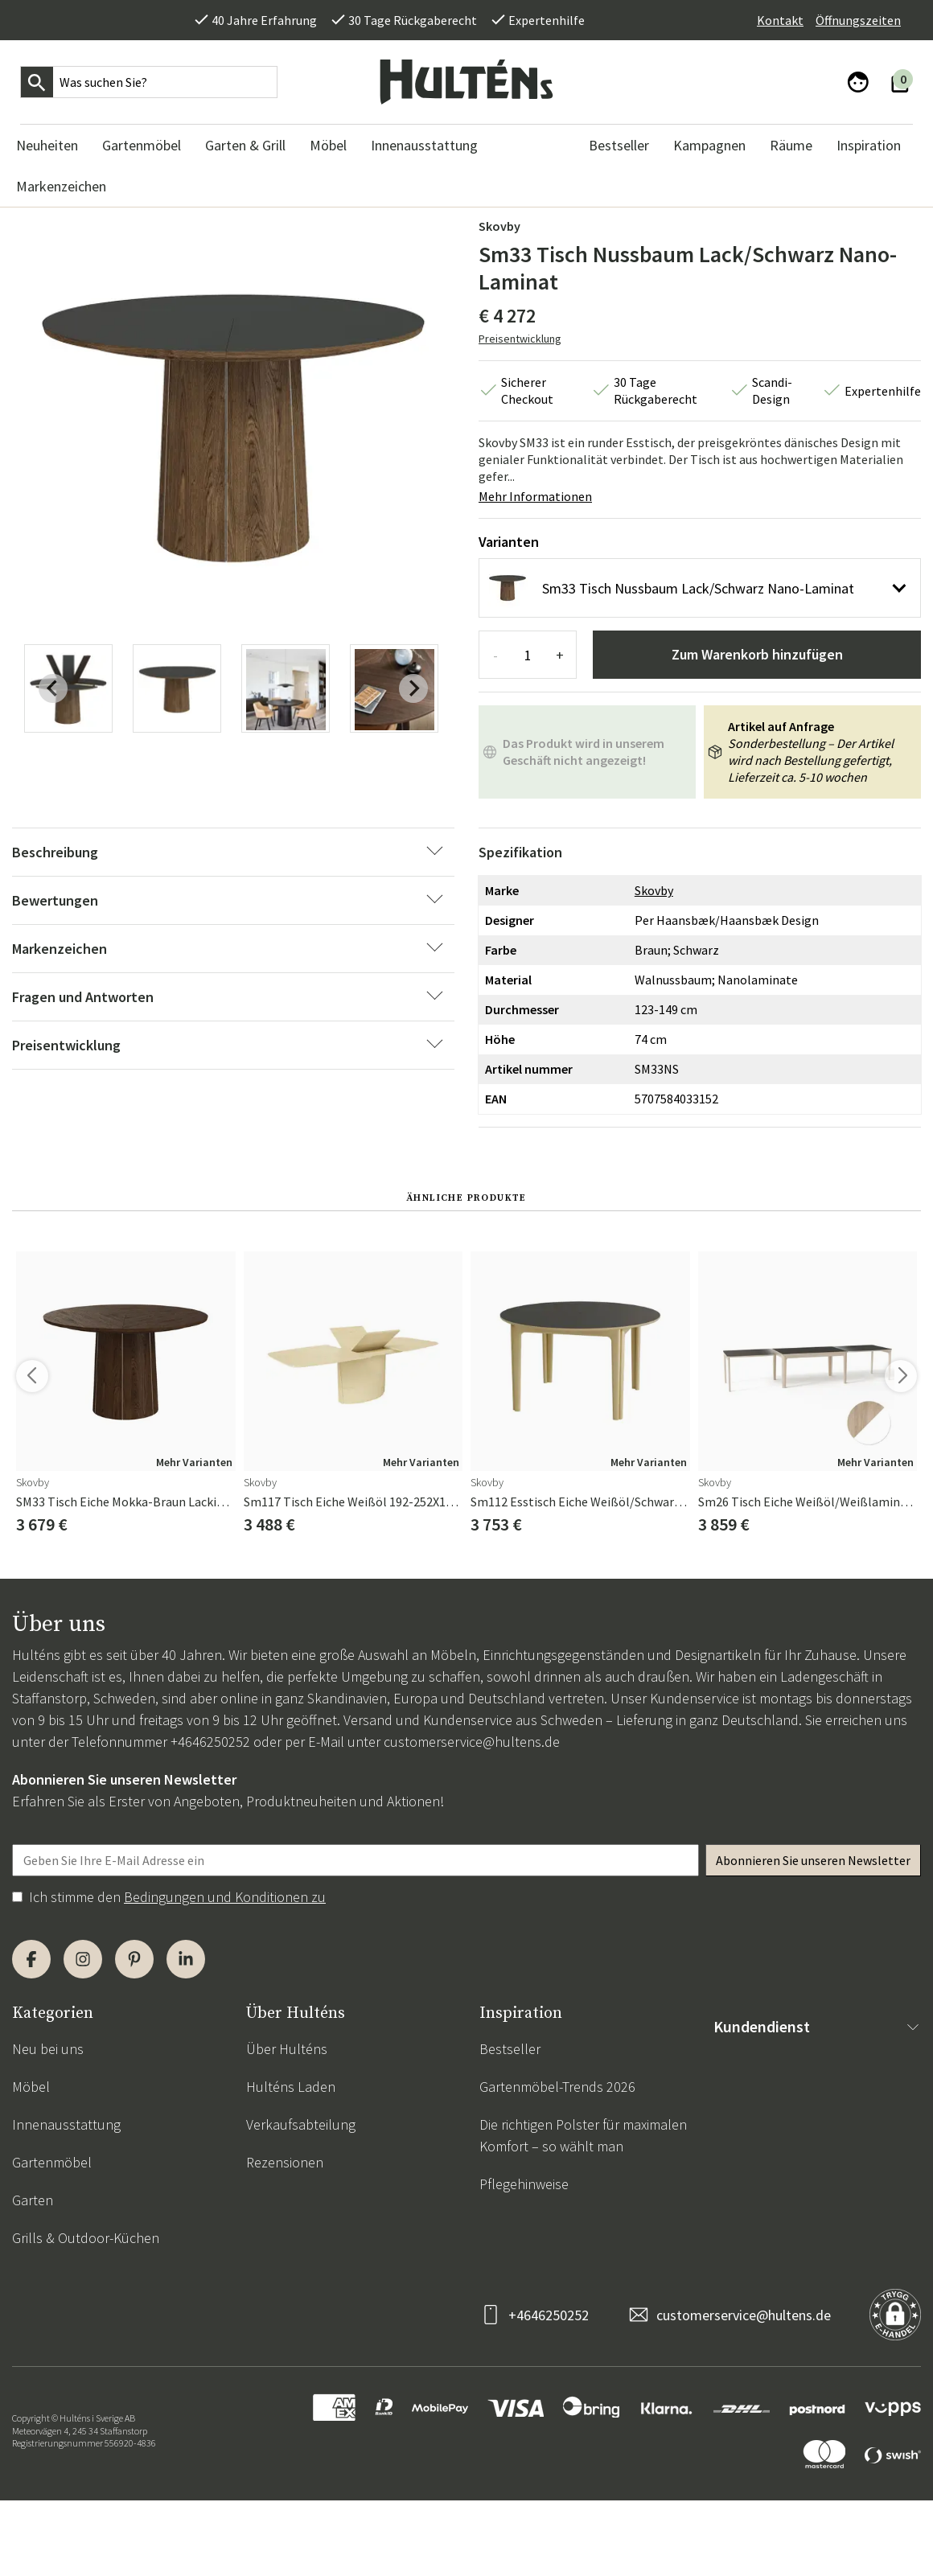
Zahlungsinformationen (784, 2200)
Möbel (31, 2086)
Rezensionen (284, 2162)
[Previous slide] (53, 688)
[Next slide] (413, 688)
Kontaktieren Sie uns (775, 2049)
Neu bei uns (48, 2049)
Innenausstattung (66, 2124)
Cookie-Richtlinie (762, 2275)
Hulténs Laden (290, 2086)
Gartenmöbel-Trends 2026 (557, 2086)
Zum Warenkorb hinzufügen (757, 654)
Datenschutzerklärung (781, 2238)
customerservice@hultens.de (472, 1741)
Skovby (499, 226)
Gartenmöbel (52, 2162)
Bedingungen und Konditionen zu (225, 1897)
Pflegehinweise (524, 2184)
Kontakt (780, 20)
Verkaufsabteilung (301, 2124)
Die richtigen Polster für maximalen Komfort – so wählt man (583, 2135)
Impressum (747, 2313)
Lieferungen (749, 2124)
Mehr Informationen (535, 496)
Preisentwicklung (520, 338)
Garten (32, 2200)
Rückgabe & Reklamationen (796, 2162)
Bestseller (509, 2049)
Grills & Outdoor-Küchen (85, 2238)
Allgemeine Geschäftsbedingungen (817, 2086)
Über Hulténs (286, 2049)
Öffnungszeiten (858, 20)
